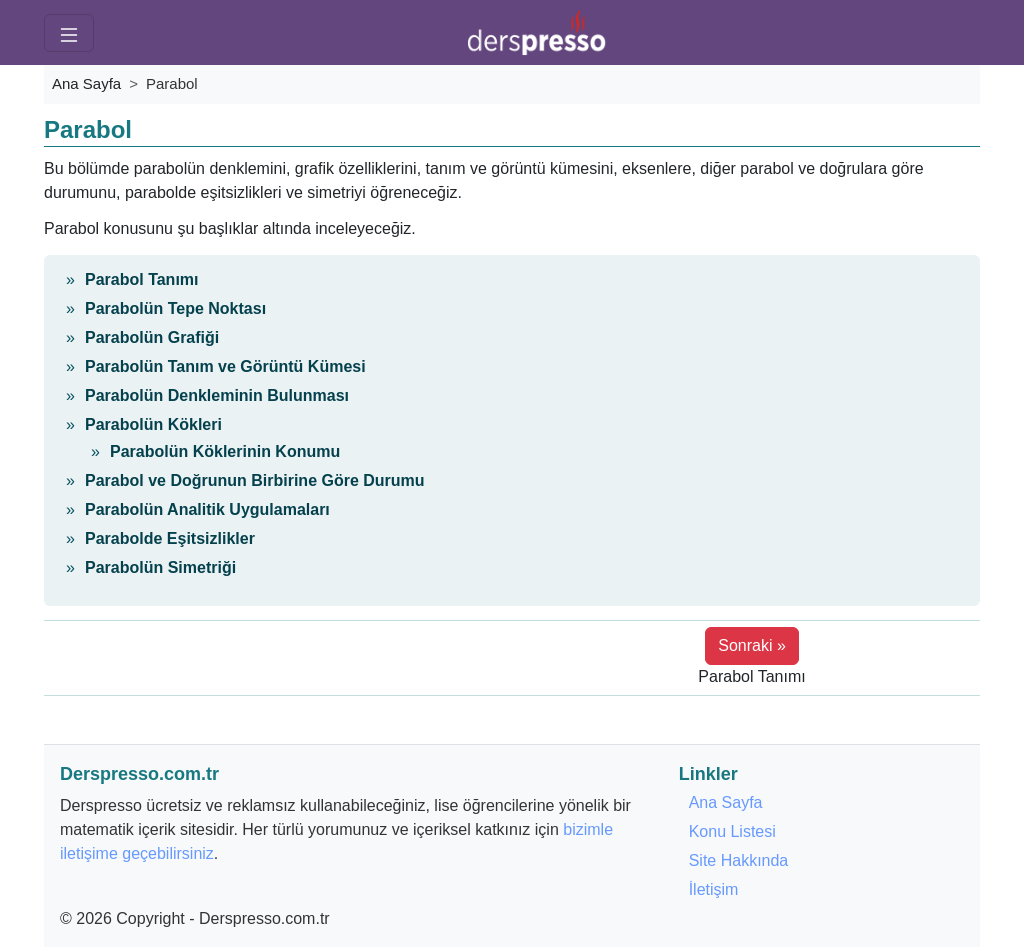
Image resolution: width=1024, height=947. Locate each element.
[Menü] (69, 33)
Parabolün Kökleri (153, 424)
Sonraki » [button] (752, 645)
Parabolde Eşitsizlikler (170, 538)
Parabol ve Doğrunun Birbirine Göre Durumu (255, 480)
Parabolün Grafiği (152, 337)
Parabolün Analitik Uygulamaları (207, 509)
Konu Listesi (732, 831)
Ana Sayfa (86, 83)
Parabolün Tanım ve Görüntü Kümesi (225, 366)
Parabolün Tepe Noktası (175, 308)
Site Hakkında (739, 860)
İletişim (714, 889)
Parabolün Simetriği (160, 567)
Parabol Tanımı (142, 279)
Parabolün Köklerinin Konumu (225, 451)
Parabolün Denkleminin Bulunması (217, 395)
